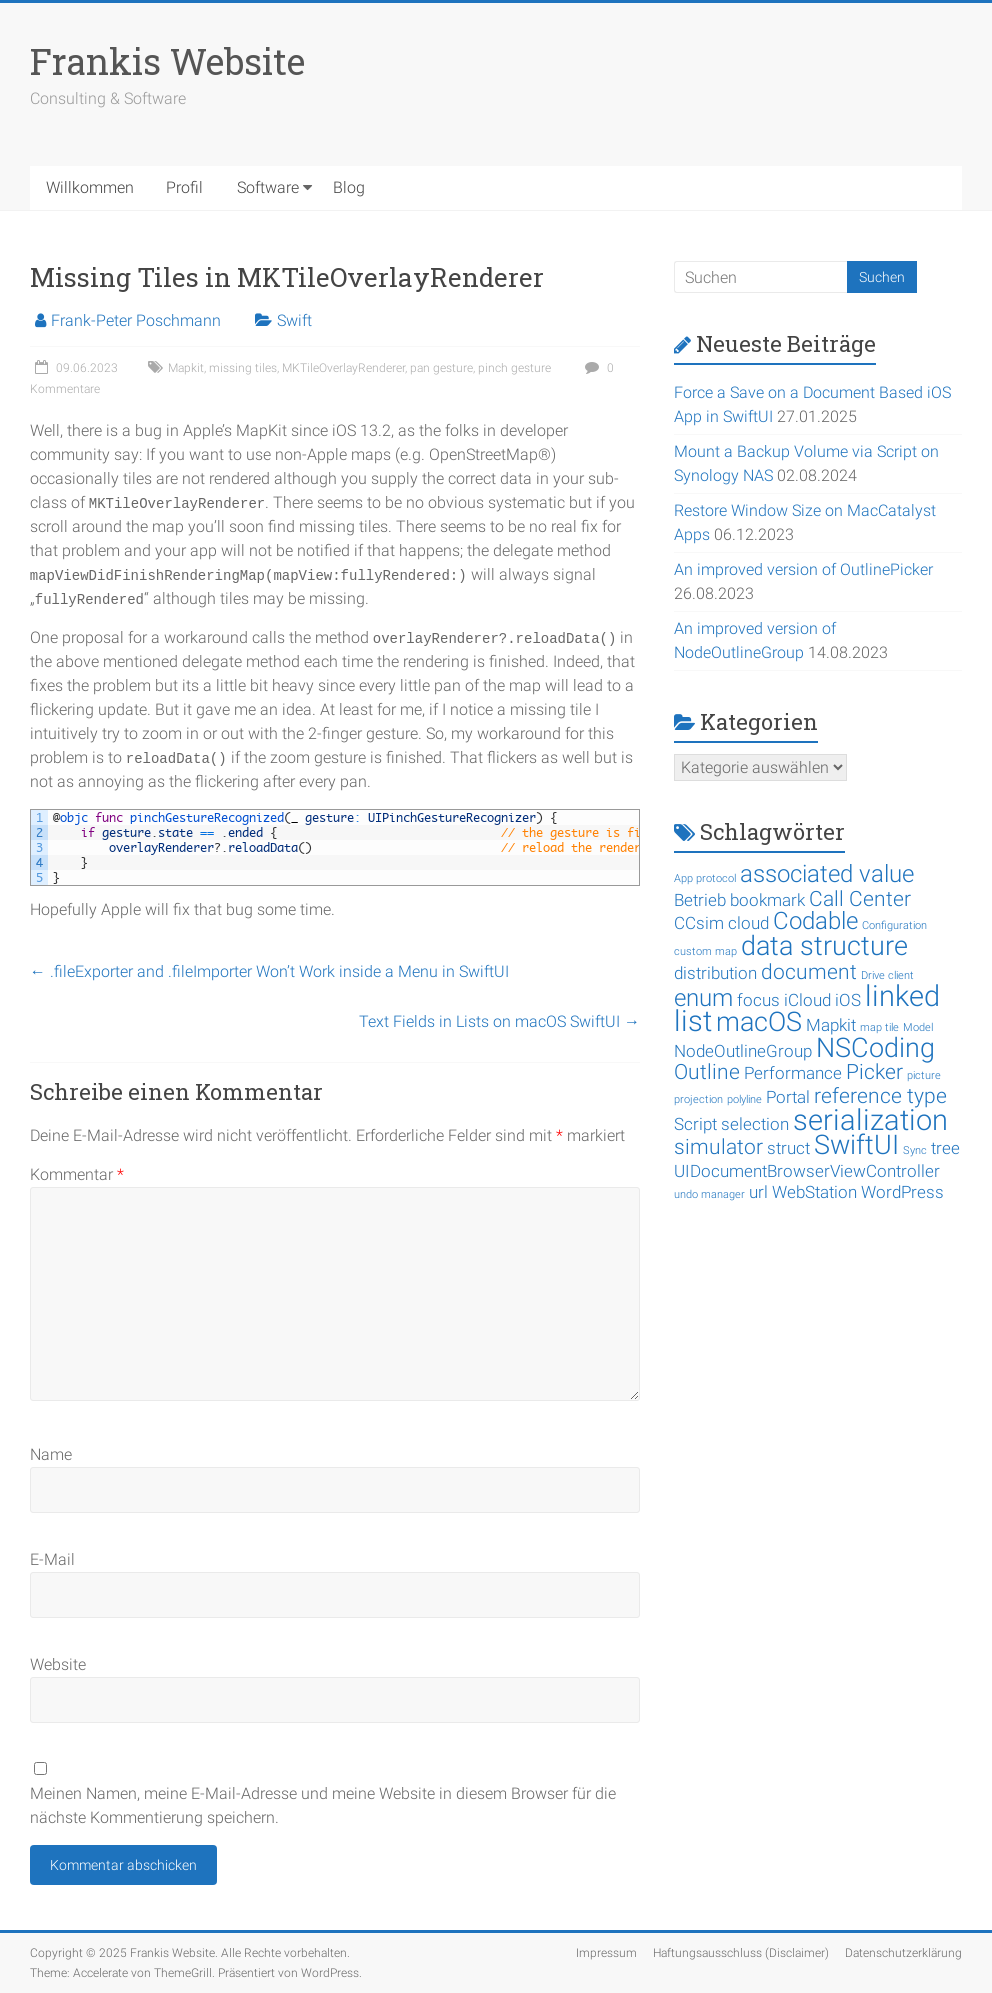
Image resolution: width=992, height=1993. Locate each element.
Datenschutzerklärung (903, 1953)
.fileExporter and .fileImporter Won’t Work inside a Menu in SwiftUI (269, 971)
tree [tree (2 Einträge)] (945, 1148)
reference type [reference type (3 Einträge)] (880, 1096)
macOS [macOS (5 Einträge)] (759, 1022)
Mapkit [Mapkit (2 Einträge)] (831, 1025)
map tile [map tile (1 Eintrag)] (879, 1027)
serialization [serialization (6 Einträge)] (870, 1120)
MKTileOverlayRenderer (343, 368)
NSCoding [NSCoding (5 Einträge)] (875, 1048)
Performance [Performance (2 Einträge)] (793, 1073)
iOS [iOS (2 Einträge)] (848, 1000)
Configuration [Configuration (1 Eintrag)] (894, 925)
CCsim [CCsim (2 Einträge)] (699, 923)
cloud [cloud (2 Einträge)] (748, 923)
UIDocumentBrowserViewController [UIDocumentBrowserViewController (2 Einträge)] (807, 1171)
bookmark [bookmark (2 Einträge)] (767, 900)
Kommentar (77, 1174)
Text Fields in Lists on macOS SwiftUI (499, 1021)
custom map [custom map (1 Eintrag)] (705, 951)
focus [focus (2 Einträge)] (758, 1000)
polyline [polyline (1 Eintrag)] (744, 1099)
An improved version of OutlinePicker (803, 569)
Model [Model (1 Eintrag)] (918, 1027)
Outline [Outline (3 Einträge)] (707, 1072)
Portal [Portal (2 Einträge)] (788, 1097)
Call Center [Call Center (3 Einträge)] (860, 899)
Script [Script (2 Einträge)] (695, 1124)
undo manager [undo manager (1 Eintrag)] (709, 1194)
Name (51, 1454)
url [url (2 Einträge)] (758, 1192)
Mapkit (186, 368)
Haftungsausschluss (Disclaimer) (741, 1953)
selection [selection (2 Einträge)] (755, 1124)
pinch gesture (514, 368)
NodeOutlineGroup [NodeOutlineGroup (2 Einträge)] (743, 1051)
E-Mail (52, 1559)
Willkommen (90, 187)
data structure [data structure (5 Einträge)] (824, 946)
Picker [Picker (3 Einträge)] (874, 1072)
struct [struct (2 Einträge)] (788, 1148)
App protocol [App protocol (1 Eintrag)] (705, 878)
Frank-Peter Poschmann (136, 320)
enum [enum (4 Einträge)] (703, 998)
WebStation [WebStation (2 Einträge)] (814, 1192)
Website (58, 1664)
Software (268, 187)
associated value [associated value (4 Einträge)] (827, 874)
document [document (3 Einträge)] (809, 972)
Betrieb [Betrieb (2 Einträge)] (700, 900)
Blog (349, 187)
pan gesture (441, 368)
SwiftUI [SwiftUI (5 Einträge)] (856, 1145)
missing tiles (243, 368)
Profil (184, 187)
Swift (294, 320)
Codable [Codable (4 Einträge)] (815, 921)
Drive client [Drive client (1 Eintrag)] (887, 975)
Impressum (606, 1953)
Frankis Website (167, 61)
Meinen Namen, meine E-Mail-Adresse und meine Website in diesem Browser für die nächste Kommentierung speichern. (323, 1805)
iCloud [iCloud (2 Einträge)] (807, 1000)
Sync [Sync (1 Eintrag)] (915, 1150)
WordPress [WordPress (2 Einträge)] (902, 1192)
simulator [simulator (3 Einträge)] (718, 1147)
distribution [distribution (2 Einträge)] (715, 973)
